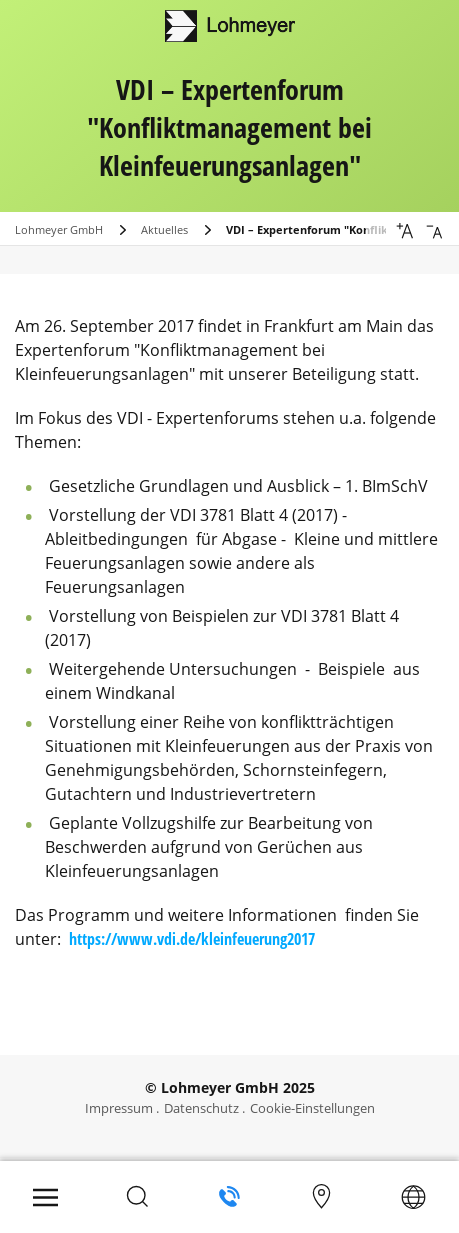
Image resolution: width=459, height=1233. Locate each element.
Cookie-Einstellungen (312, 1108)
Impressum (119, 1108)
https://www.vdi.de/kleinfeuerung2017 (192, 939)
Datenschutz (201, 1108)
